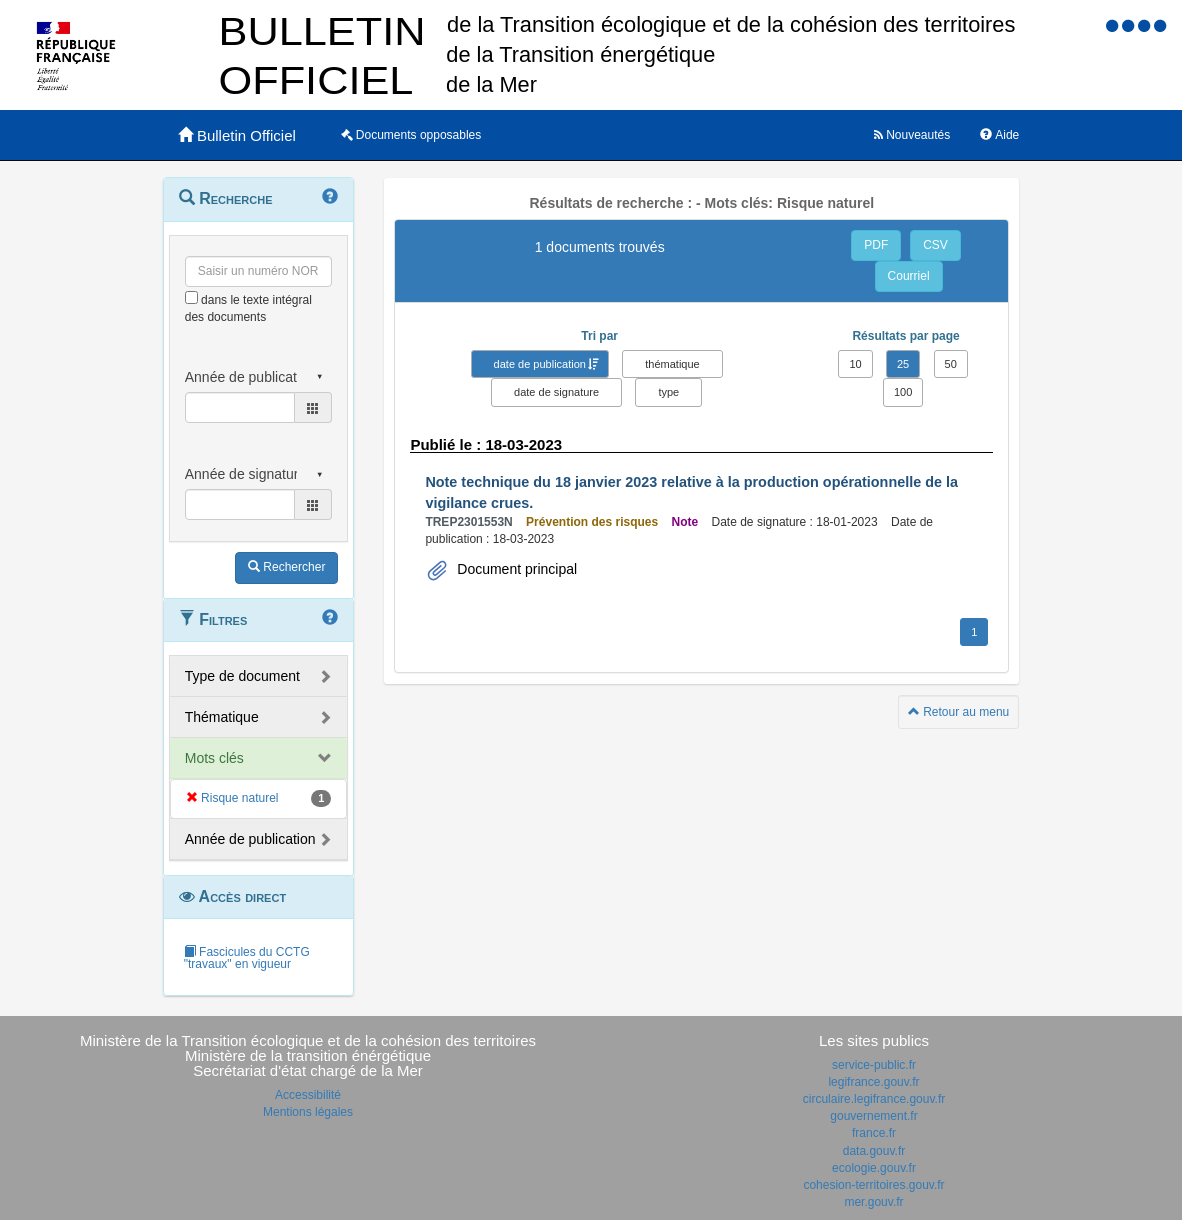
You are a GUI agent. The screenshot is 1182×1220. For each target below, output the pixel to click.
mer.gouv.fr (873, 1202)
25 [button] (903, 364)
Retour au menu (958, 712)
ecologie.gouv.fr (874, 1168)
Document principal (515, 569)
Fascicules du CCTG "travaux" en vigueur (247, 958)
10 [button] (855, 364)
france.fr (874, 1133)
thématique (672, 364)
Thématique (222, 717)
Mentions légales (308, 1112)
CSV (935, 245)
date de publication (540, 364)
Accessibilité (308, 1095)
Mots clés (214, 758)
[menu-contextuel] (191, 297)
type (668, 392)
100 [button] (903, 392)
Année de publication (250, 839)
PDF (876, 245)
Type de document (242, 676)
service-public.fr (874, 1065)
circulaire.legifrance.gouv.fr (874, 1099)
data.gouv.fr (874, 1151)
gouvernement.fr (873, 1116)
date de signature (556, 392)
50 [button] (951, 364)
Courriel (909, 276)
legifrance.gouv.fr (873, 1082)
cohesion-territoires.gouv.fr (873, 1185)
